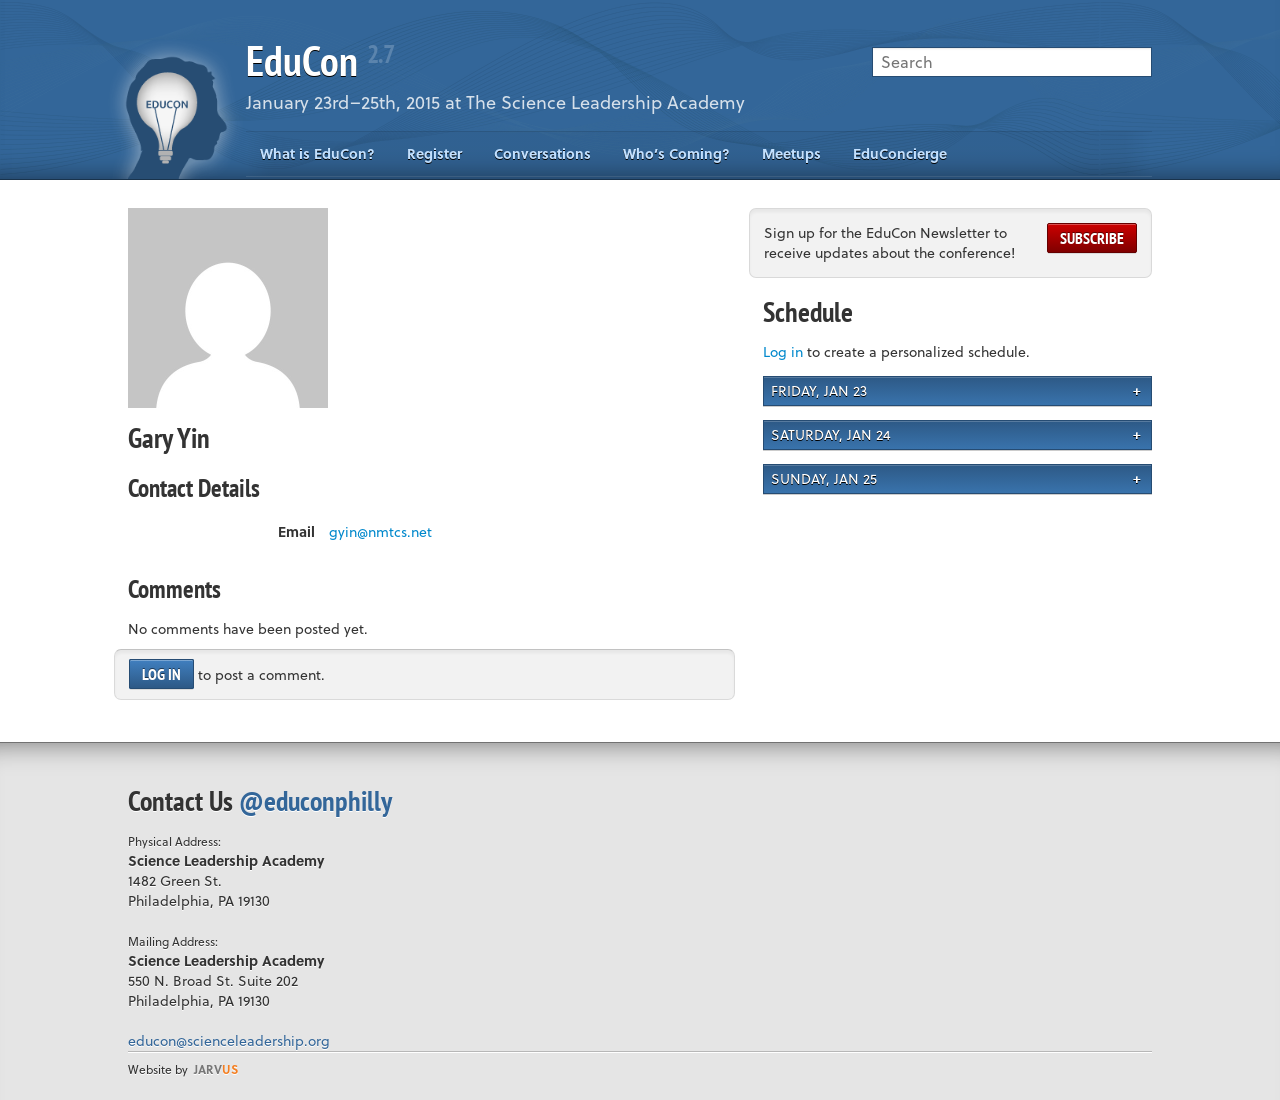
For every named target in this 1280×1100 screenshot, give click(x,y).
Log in (161, 674)
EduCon (320, 60)
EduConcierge (900, 153)
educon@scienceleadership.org (229, 1040)
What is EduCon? (317, 153)
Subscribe (1092, 238)
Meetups (791, 153)
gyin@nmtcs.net (380, 532)
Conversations (542, 153)
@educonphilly (315, 800)
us (216, 1069)
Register (434, 153)
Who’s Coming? (676, 153)
